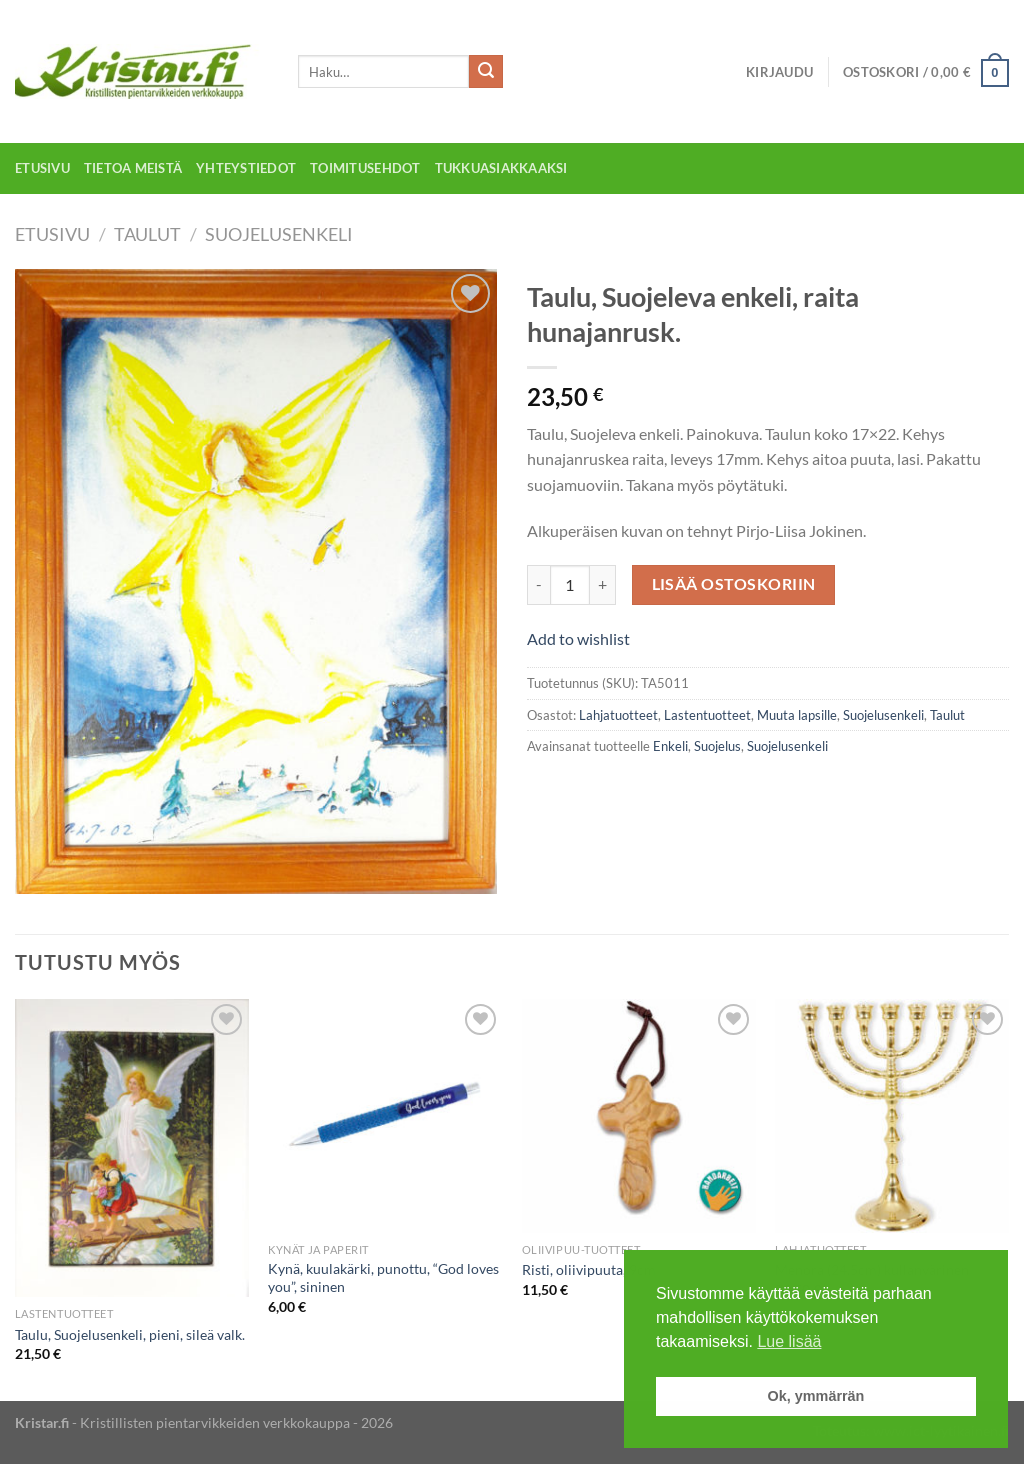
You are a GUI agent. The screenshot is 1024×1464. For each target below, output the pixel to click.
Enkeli (670, 746)
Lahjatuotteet (618, 715)
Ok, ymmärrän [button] (816, 1396)
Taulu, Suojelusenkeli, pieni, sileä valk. (130, 1334)
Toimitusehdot (365, 168)
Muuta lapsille (797, 715)
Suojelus (717, 746)
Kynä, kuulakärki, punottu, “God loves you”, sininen (383, 1278)
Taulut (147, 234)
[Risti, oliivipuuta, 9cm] (639, 1116)
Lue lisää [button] (789, 1341)
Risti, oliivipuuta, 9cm (589, 1269)
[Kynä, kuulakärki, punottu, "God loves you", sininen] (385, 1116)
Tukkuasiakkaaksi (501, 168)
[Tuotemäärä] (570, 585)
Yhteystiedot (246, 168)
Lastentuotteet (707, 715)
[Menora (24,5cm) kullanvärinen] (892, 1116)
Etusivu (42, 168)
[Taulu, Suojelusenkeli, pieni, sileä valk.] (132, 1148)
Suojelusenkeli (279, 234)
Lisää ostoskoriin (734, 584)
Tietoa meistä (133, 168)
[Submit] (486, 72)
